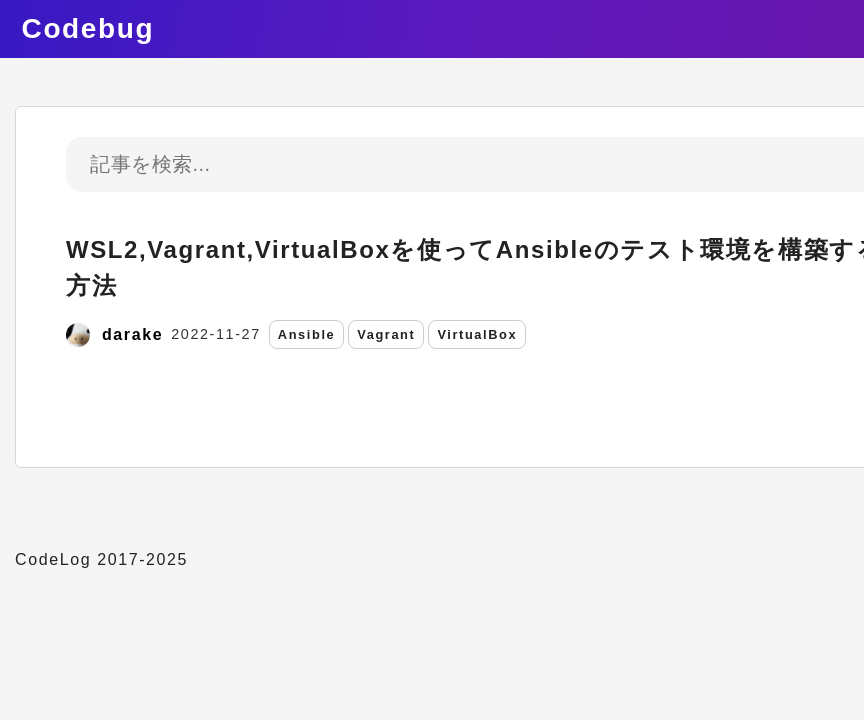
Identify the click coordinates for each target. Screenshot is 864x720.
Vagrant (386, 334)
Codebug (88, 28)
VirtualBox (477, 334)
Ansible (306, 334)
